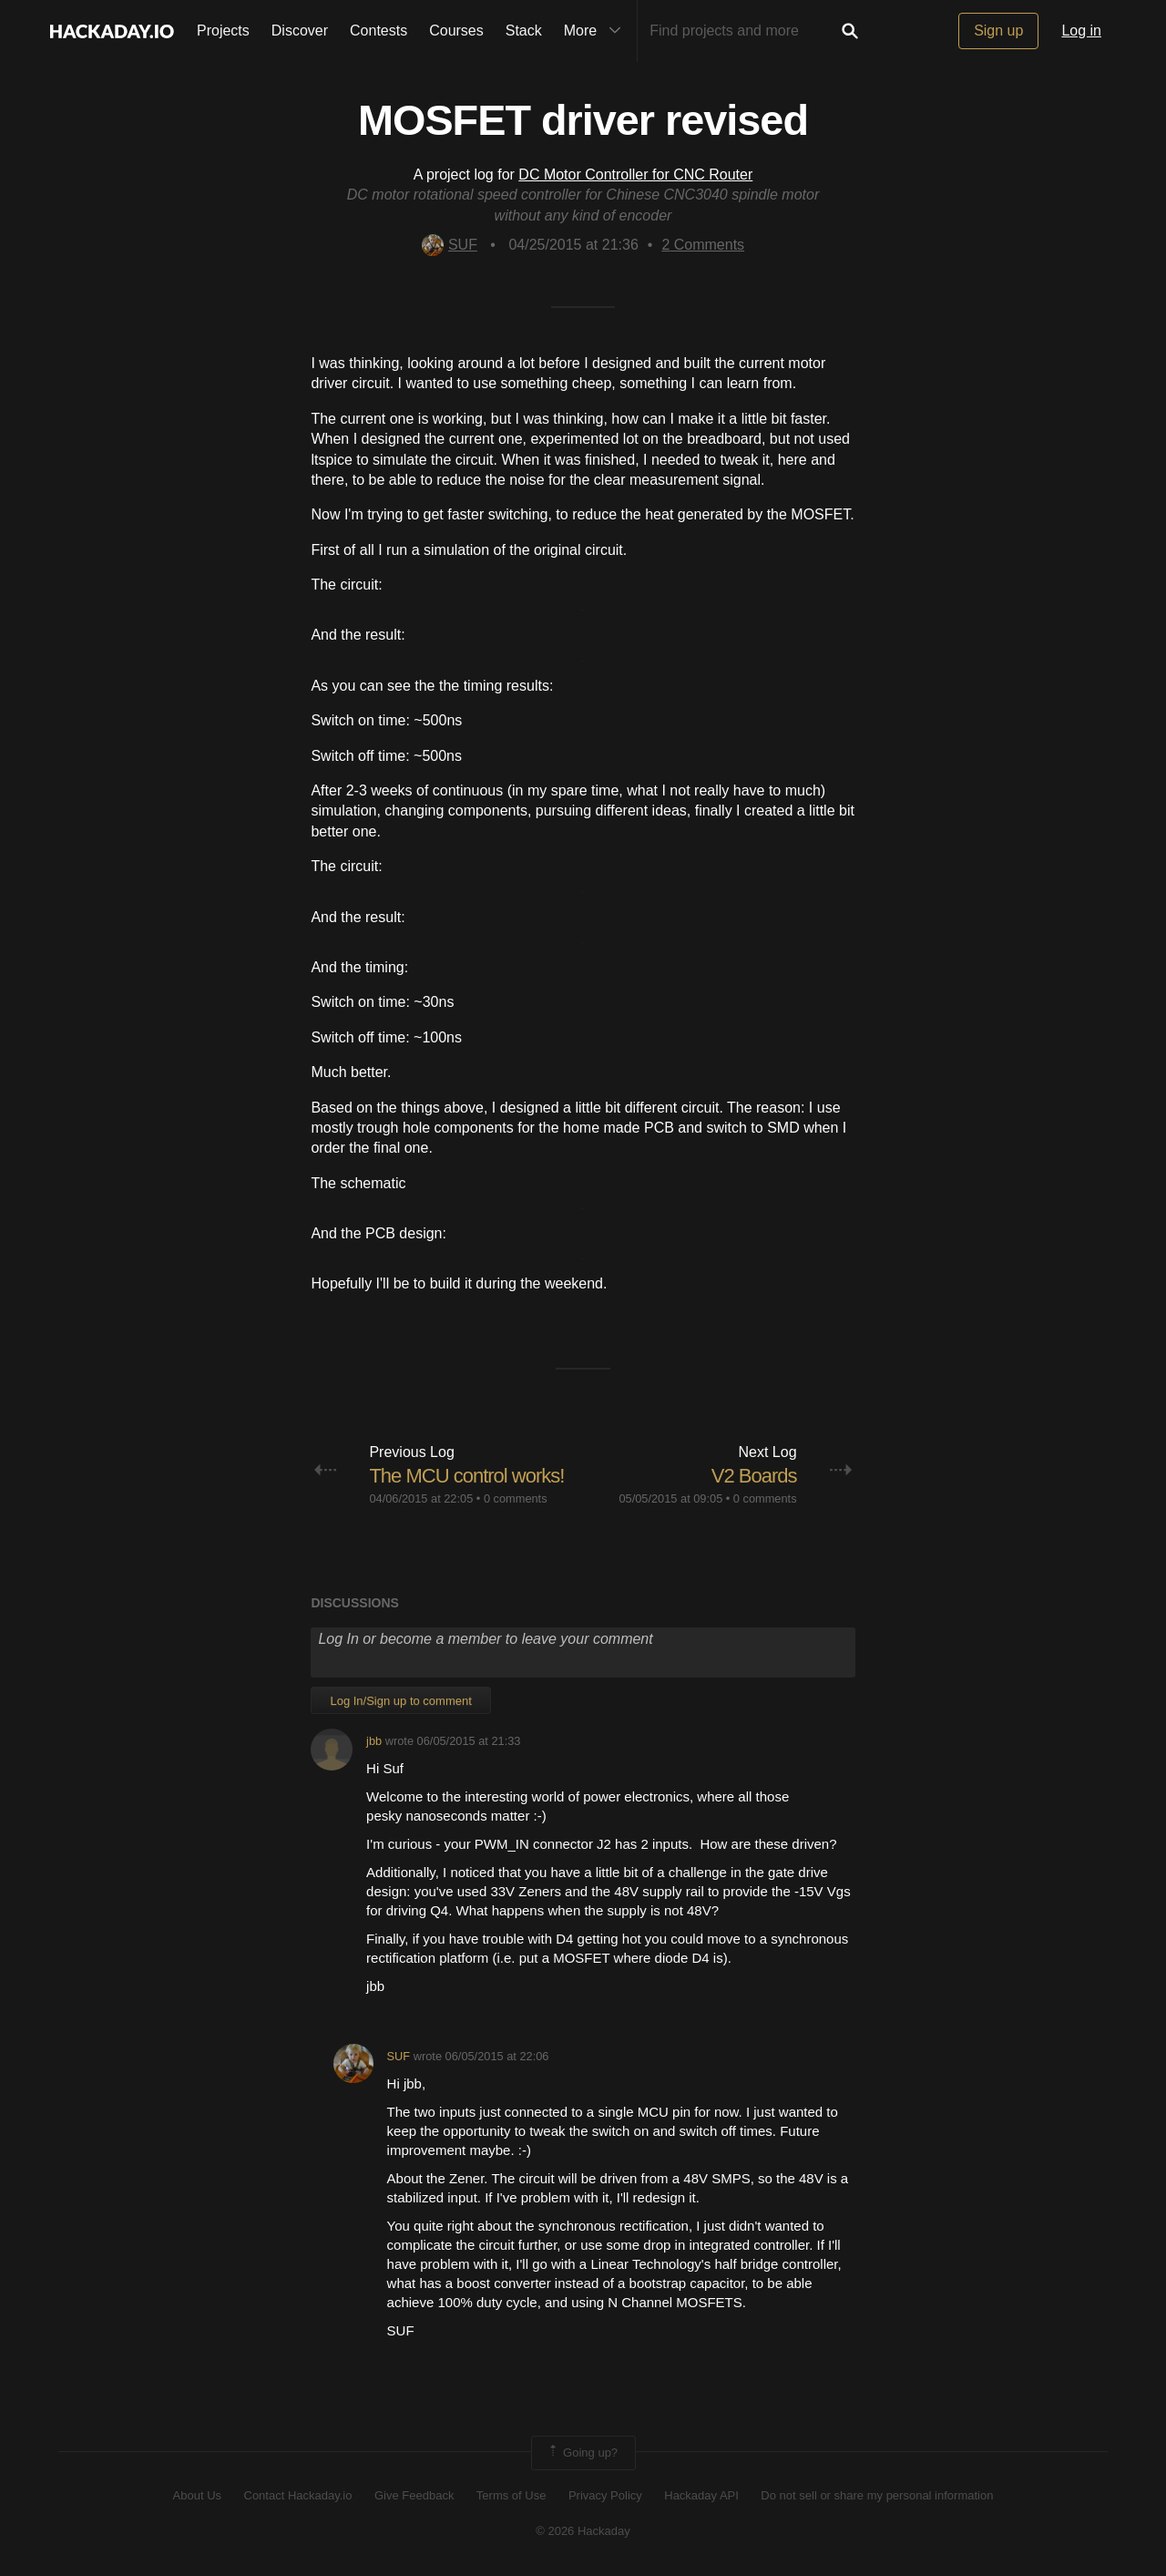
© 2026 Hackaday (583, 2531)
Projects (223, 30)
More (596, 31)
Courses (456, 30)
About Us (197, 2495)
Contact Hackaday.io (298, 2495)
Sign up (998, 30)
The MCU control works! (466, 1475)
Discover (299, 30)
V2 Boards (754, 1475)
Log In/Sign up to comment (400, 1701)
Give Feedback (414, 2495)
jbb (374, 1741)
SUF (449, 244)
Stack (524, 30)
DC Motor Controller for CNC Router (635, 174)
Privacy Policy (605, 2495)
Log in (1081, 30)
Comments (702, 244)
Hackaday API (701, 2495)
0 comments (515, 1498)
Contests (378, 30)
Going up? (582, 2453)
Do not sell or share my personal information (877, 2495)
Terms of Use (511, 2495)
